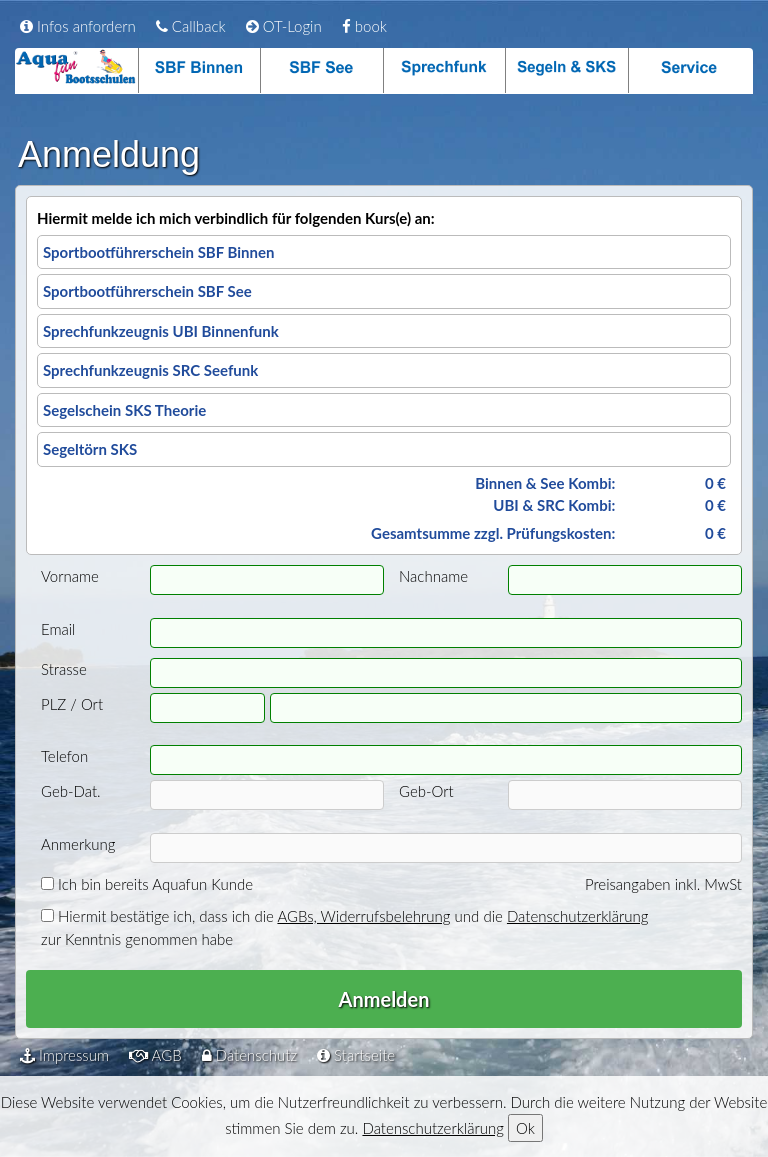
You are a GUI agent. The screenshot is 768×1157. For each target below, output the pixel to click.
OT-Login (284, 26)
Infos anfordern (78, 26)
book (364, 26)
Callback (191, 26)
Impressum (64, 1055)
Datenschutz (249, 1055)
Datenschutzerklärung (577, 916)
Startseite (356, 1055)
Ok (525, 1128)
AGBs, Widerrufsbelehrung (363, 916)
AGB (155, 1055)
